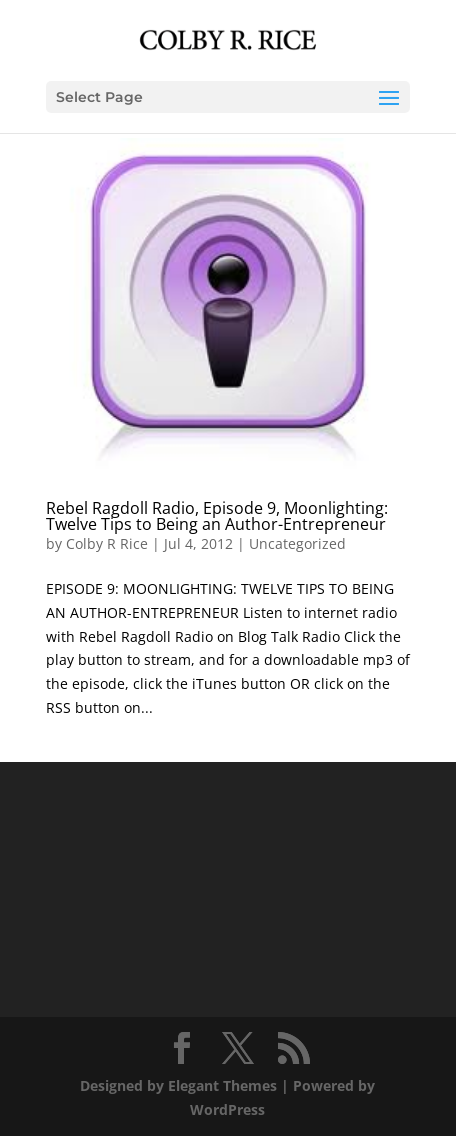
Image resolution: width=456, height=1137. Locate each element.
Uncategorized (297, 543)
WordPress (227, 1109)
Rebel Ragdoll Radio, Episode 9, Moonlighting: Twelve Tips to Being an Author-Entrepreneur (217, 516)
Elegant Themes (222, 1085)
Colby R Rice (107, 543)
